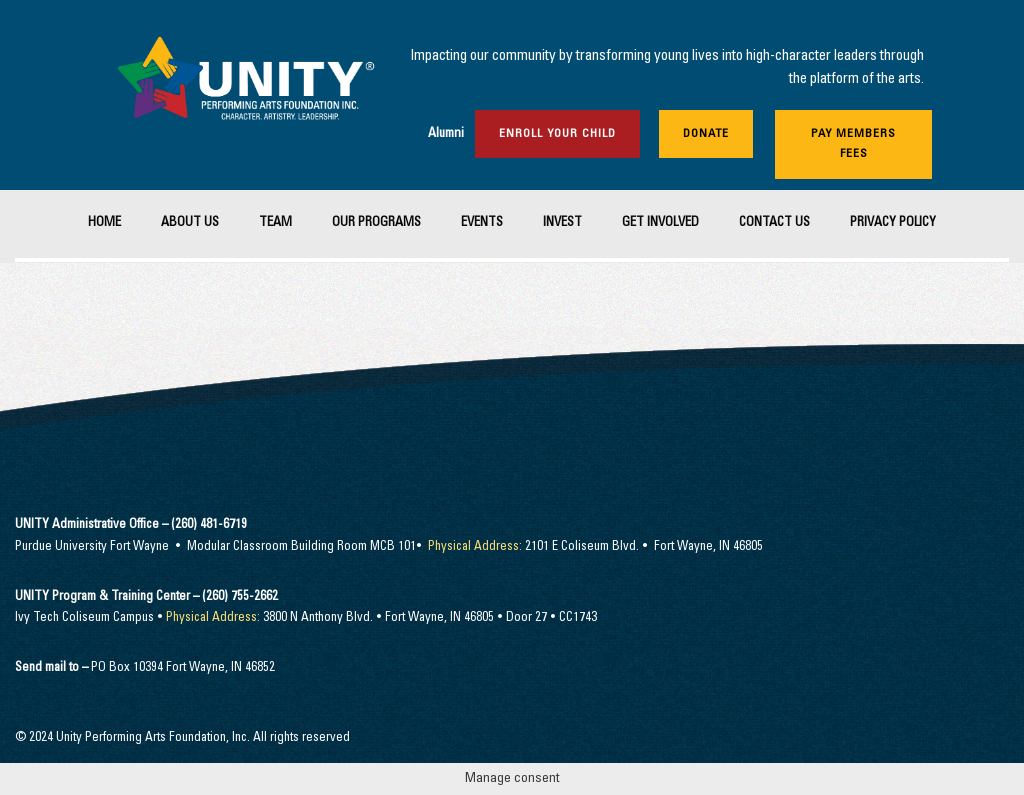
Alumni (446, 134)
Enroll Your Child (557, 134)
